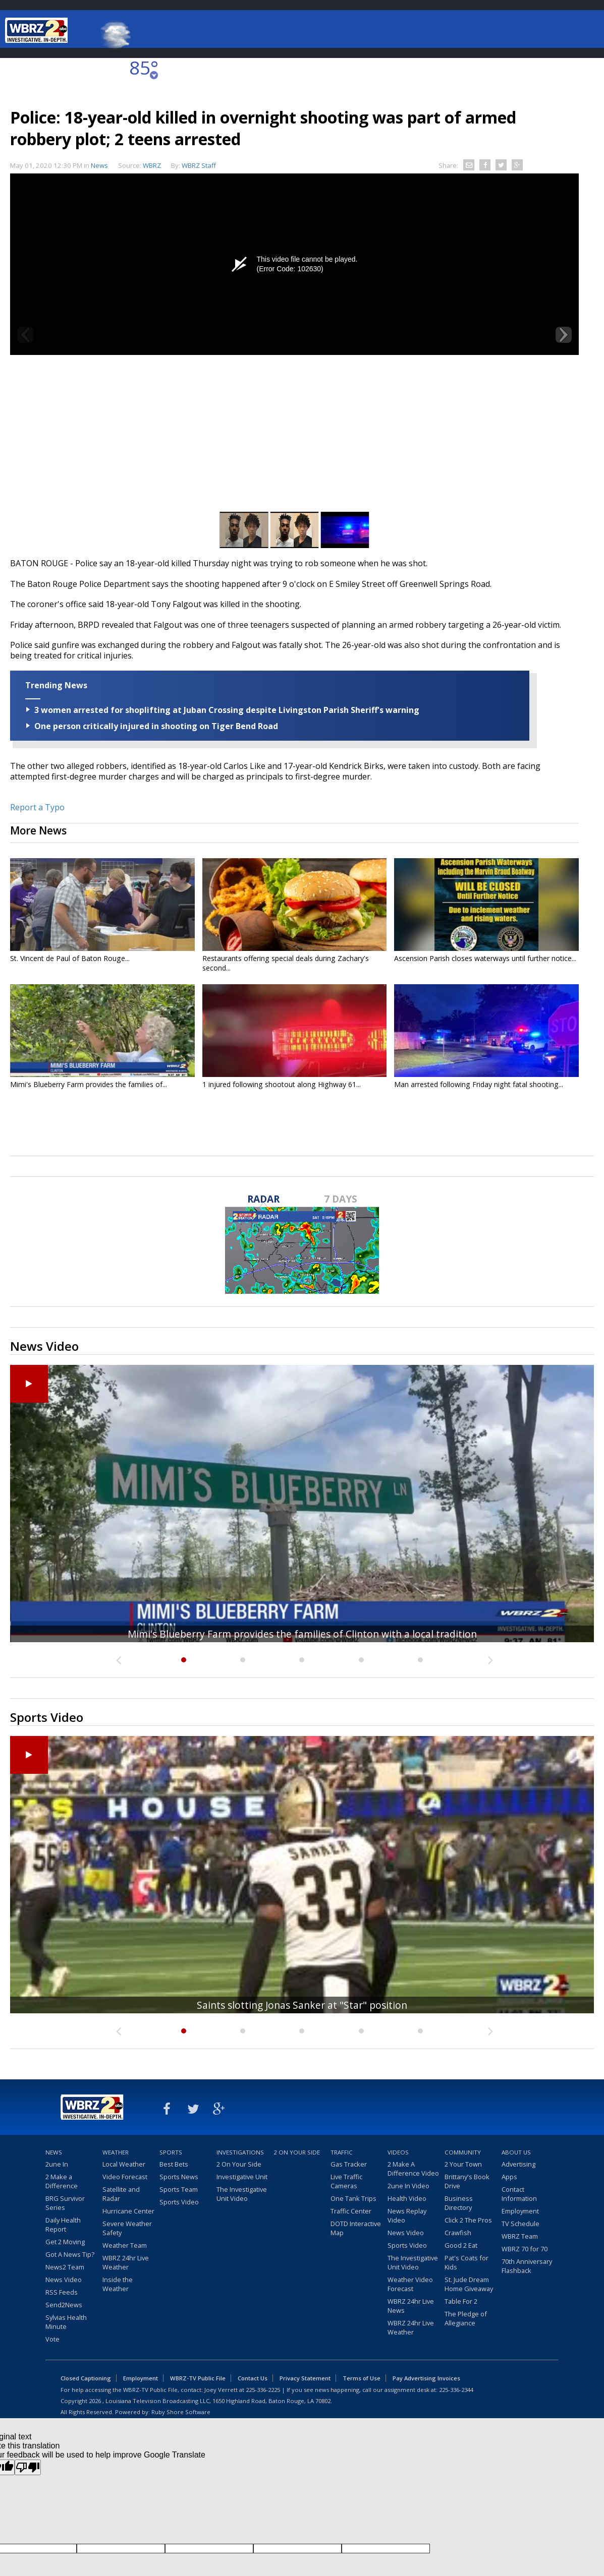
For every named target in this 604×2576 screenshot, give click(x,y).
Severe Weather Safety (127, 2228)
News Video (63, 2279)
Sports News (178, 2176)
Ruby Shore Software (180, 2412)
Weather (115, 2152)
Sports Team (178, 2189)
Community (463, 2152)
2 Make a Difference (61, 2181)
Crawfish (458, 2232)
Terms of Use (361, 2378)
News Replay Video (407, 2215)
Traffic (342, 2152)
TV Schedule (520, 2223)
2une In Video (408, 2185)
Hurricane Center (128, 2210)
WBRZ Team (520, 2236)
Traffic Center (351, 2210)
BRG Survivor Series (65, 2203)
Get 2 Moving (65, 2241)
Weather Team (124, 2245)
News (99, 165)
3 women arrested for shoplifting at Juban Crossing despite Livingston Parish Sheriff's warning (226, 709)
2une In (56, 2164)
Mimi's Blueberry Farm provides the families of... (88, 1084)
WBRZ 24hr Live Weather (125, 2262)
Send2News (63, 2304)
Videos (398, 2152)
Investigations (240, 2152)
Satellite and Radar (121, 2194)
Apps (509, 2176)
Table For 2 (461, 2301)
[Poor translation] (28, 2467)
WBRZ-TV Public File (198, 2378)
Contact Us (252, 2378)
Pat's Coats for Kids (466, 2262)
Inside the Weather (117, 2284)
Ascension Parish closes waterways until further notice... (485, 958)
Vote (52, 2339)
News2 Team (64, 2266)
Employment (520, 2210)
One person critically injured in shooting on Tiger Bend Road (156, 726)
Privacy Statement (305, 2378)
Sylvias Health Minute (66, 2322)
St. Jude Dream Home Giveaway (469, 2284)
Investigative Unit (241, 2176)
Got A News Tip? (69, 2254)
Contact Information (519, 2194)
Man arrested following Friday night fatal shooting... (478, 1084)
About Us (516, 2152)
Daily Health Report (63, 2224)
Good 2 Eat (461, 2245)
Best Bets (173, 2164)
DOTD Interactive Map (356, 2228)
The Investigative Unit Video (241, 2194)
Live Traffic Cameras (346, 2181)
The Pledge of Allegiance (466, 2318)
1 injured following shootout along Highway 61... (281, 1084)
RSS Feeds (61, 2292)
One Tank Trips (353, 2198)
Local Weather (123, 2164)
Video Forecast (124, 2176)
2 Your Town (463, 2164)
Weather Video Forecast (410, 2284)
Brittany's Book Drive (467, 2181)
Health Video (407, 2198)
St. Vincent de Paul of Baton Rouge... (70, 958)
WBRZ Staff (199, 165)
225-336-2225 (263, 2389)
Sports (170, 2152)
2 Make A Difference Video (413, 2169)
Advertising (518, 2164)
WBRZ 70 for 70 (524, 2248)
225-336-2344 (456, 2389)
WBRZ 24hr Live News (411, 2306)
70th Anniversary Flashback (527, 2266)
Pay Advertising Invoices (426, 2378)
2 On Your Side (238, 2164)
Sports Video (179, 2201)
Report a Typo (37, 807)
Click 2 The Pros (468, 2220)
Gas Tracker (349, 2164)
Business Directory (459, 2203)
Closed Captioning (86, 2378)
